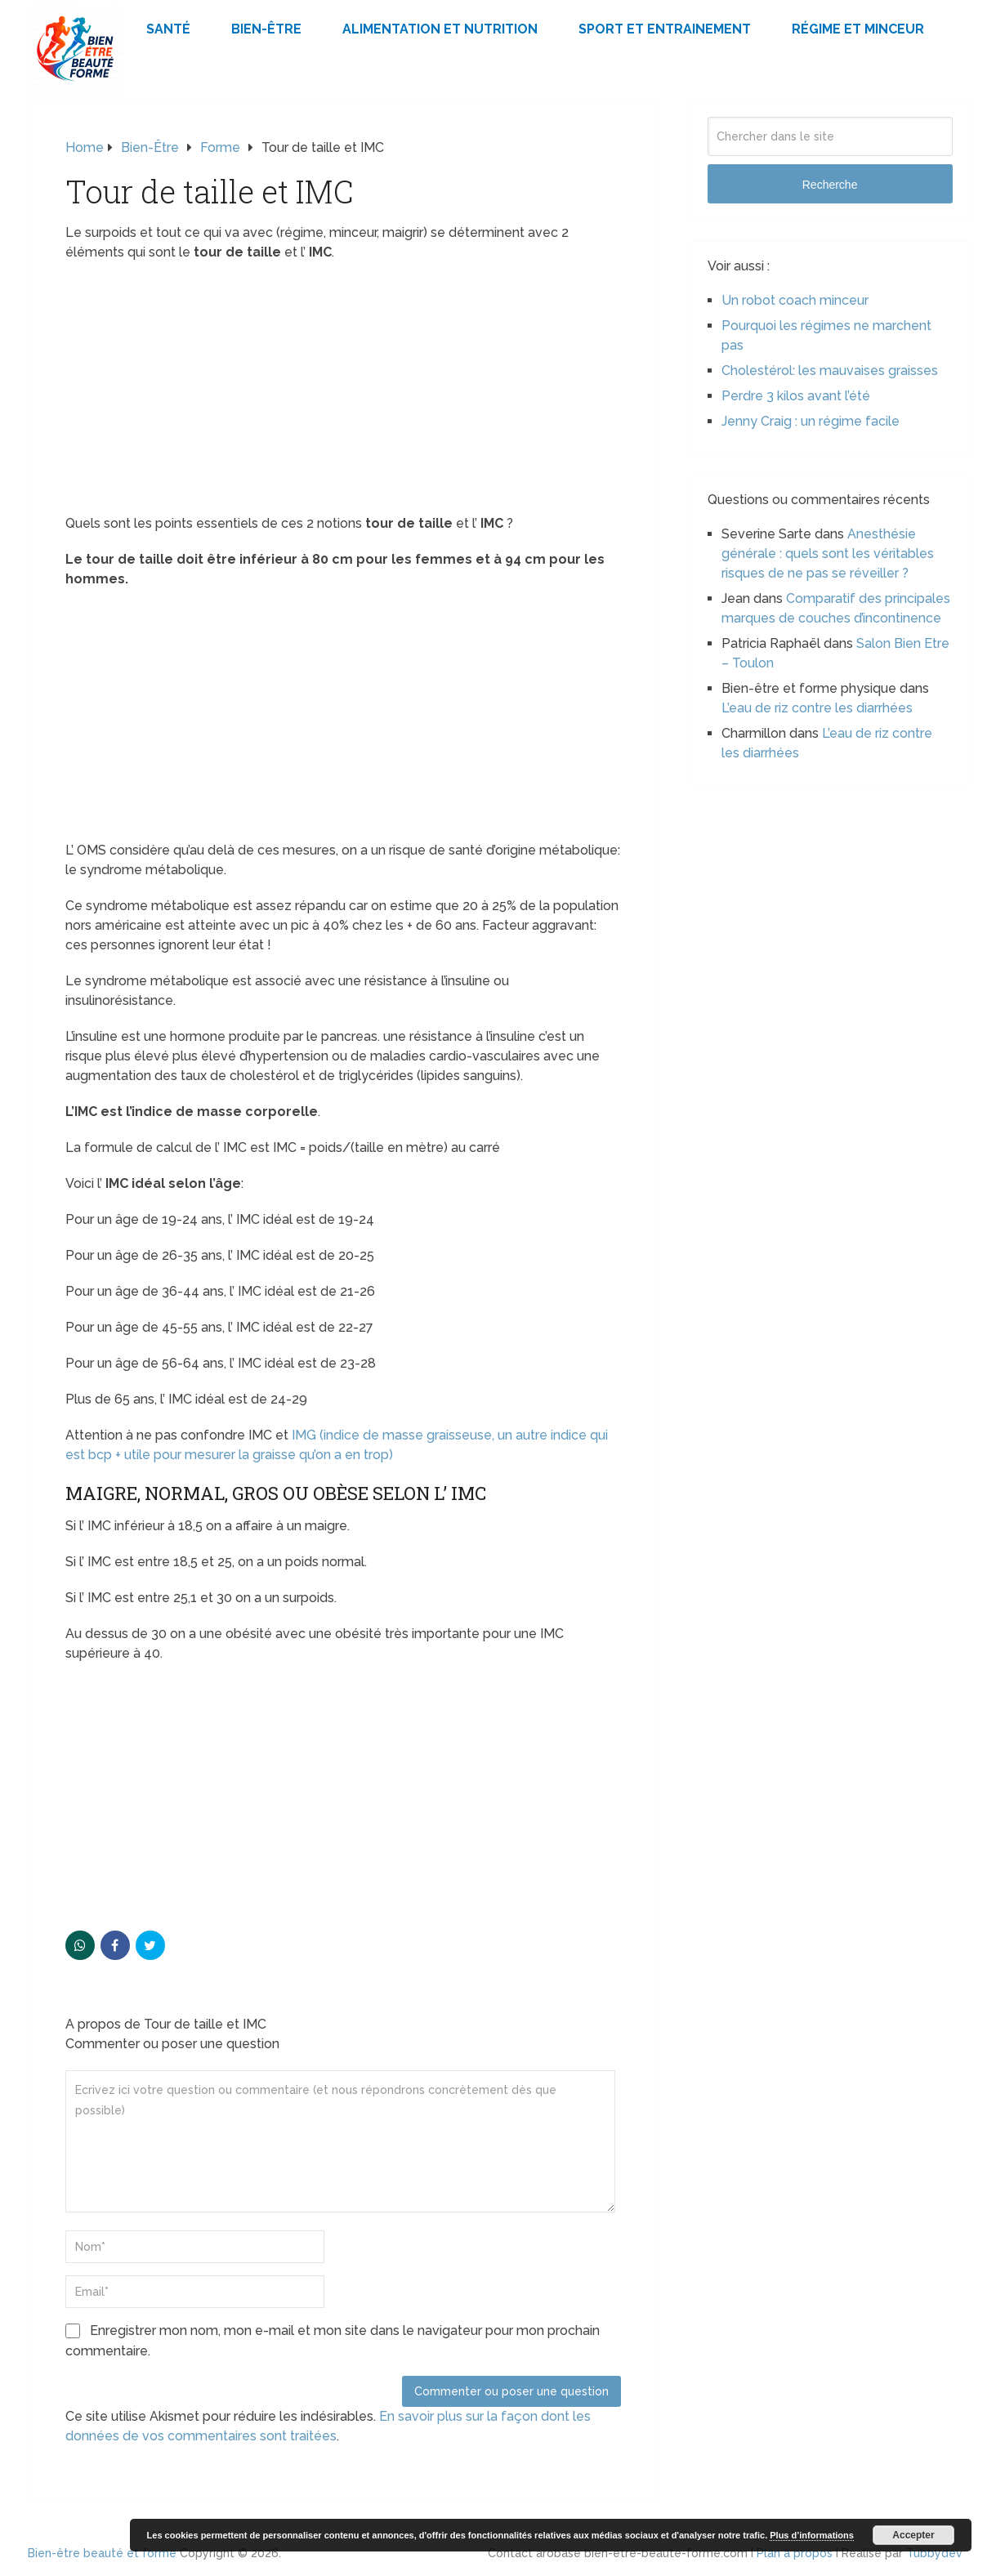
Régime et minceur (858, 29)
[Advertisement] (343, 393)
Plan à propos (795, 2553)
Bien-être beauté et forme (102, 2553)
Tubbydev (934, 2553)
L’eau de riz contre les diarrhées (817, 708)
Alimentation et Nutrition (440, 29)
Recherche (830, 184)
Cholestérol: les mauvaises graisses (829, 370)
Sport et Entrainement (664, 29)
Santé (168, 29)
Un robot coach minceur (795, 300)
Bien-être (266, 29)
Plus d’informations (812, 2535)
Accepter (913, 2535)
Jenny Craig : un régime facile (810, 421)
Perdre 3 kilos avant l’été (795, 396)
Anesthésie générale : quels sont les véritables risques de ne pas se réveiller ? (827, 553)
